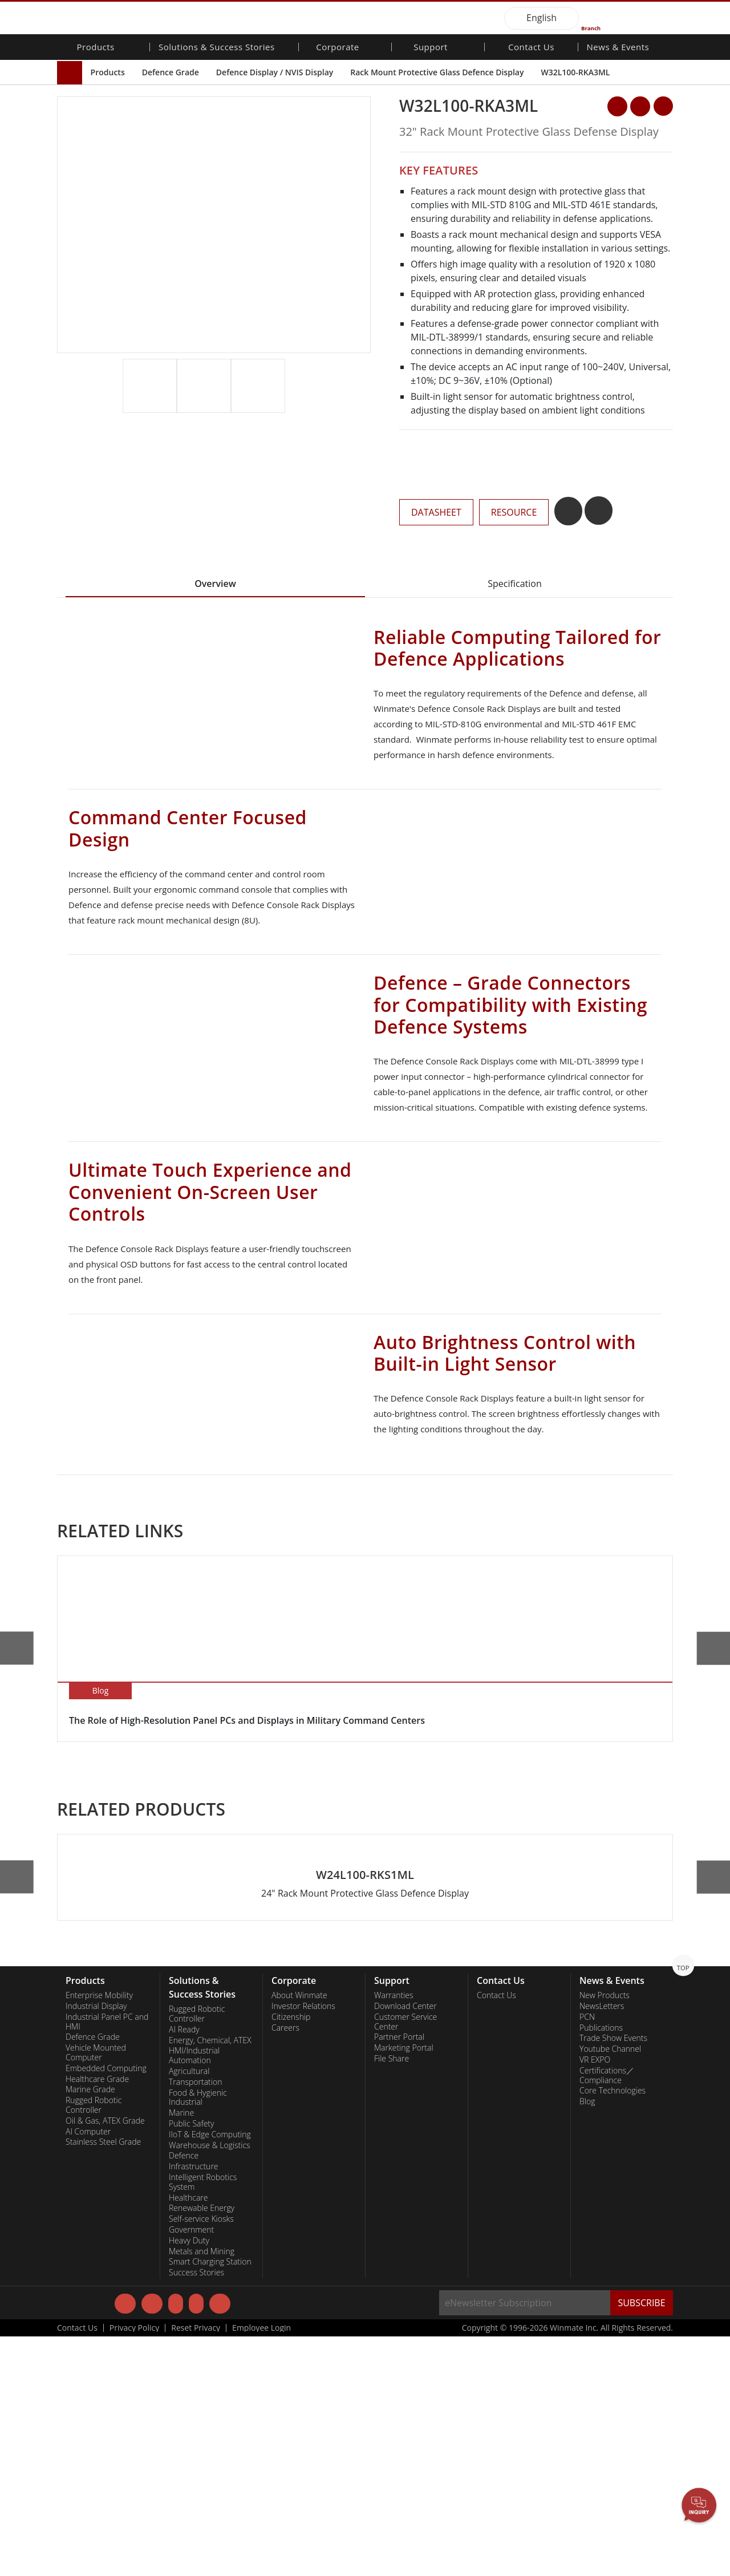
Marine (181, 2352)
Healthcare (188, 2437)
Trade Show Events (613, 2278)
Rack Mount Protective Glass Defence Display (437, 72)
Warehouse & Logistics (209, 2384)
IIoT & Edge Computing (210, 2373)
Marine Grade (90, 2329)
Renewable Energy (201, 2448)
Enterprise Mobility (99, 2234)
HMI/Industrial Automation (194, 2295)
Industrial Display (96, 2245)
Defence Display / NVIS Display (274, 72)
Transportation (195, 2321)
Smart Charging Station (210, 2501)
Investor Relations (303, 2245)
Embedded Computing (106, 2307)
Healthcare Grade (97, 2318)
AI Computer (88, 2371)
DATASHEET (436, 512)
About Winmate (299, 2234)
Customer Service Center (405, 2261)
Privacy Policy (134, 2567)
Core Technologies (612, 2330)
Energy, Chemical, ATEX (210, 2279)
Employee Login (261, 2567)
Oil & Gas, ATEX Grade (105, 2360)
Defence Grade (170, 72)
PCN (587, 2256)
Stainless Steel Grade (103, 2381)
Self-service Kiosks (201, 2458)
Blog (587, 2340)
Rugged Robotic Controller (93, 2344)
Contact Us (531, 48)
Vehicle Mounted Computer (96, 2292)
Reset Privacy (195, 2567)
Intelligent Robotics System (203, 2421)
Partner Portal (399, 2276)
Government (191, 2469)
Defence (183, 2395)
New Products (604, 2234)
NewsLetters (601, 2245)
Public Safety (191, 2363)
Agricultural (189, 2310)
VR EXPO (594, 2299)
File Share (391, 2298)
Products (108, 72)
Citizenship (290, 2256)
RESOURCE (514, 512)
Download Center (405, 2245)
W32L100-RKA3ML (575, 72)
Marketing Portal (403, 2287)
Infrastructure (193, 2405)
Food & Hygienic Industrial (198, 2337)
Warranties (393, 2234)
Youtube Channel (610, 2288)
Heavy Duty (189, 2479)
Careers (285, 2267)
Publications (601, 2267)
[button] (363, 398)
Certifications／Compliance (606, 2314)
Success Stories (196, 2511)
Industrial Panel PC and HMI (107, 2261)
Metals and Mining (201, 2490)
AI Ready (184, 2268)
